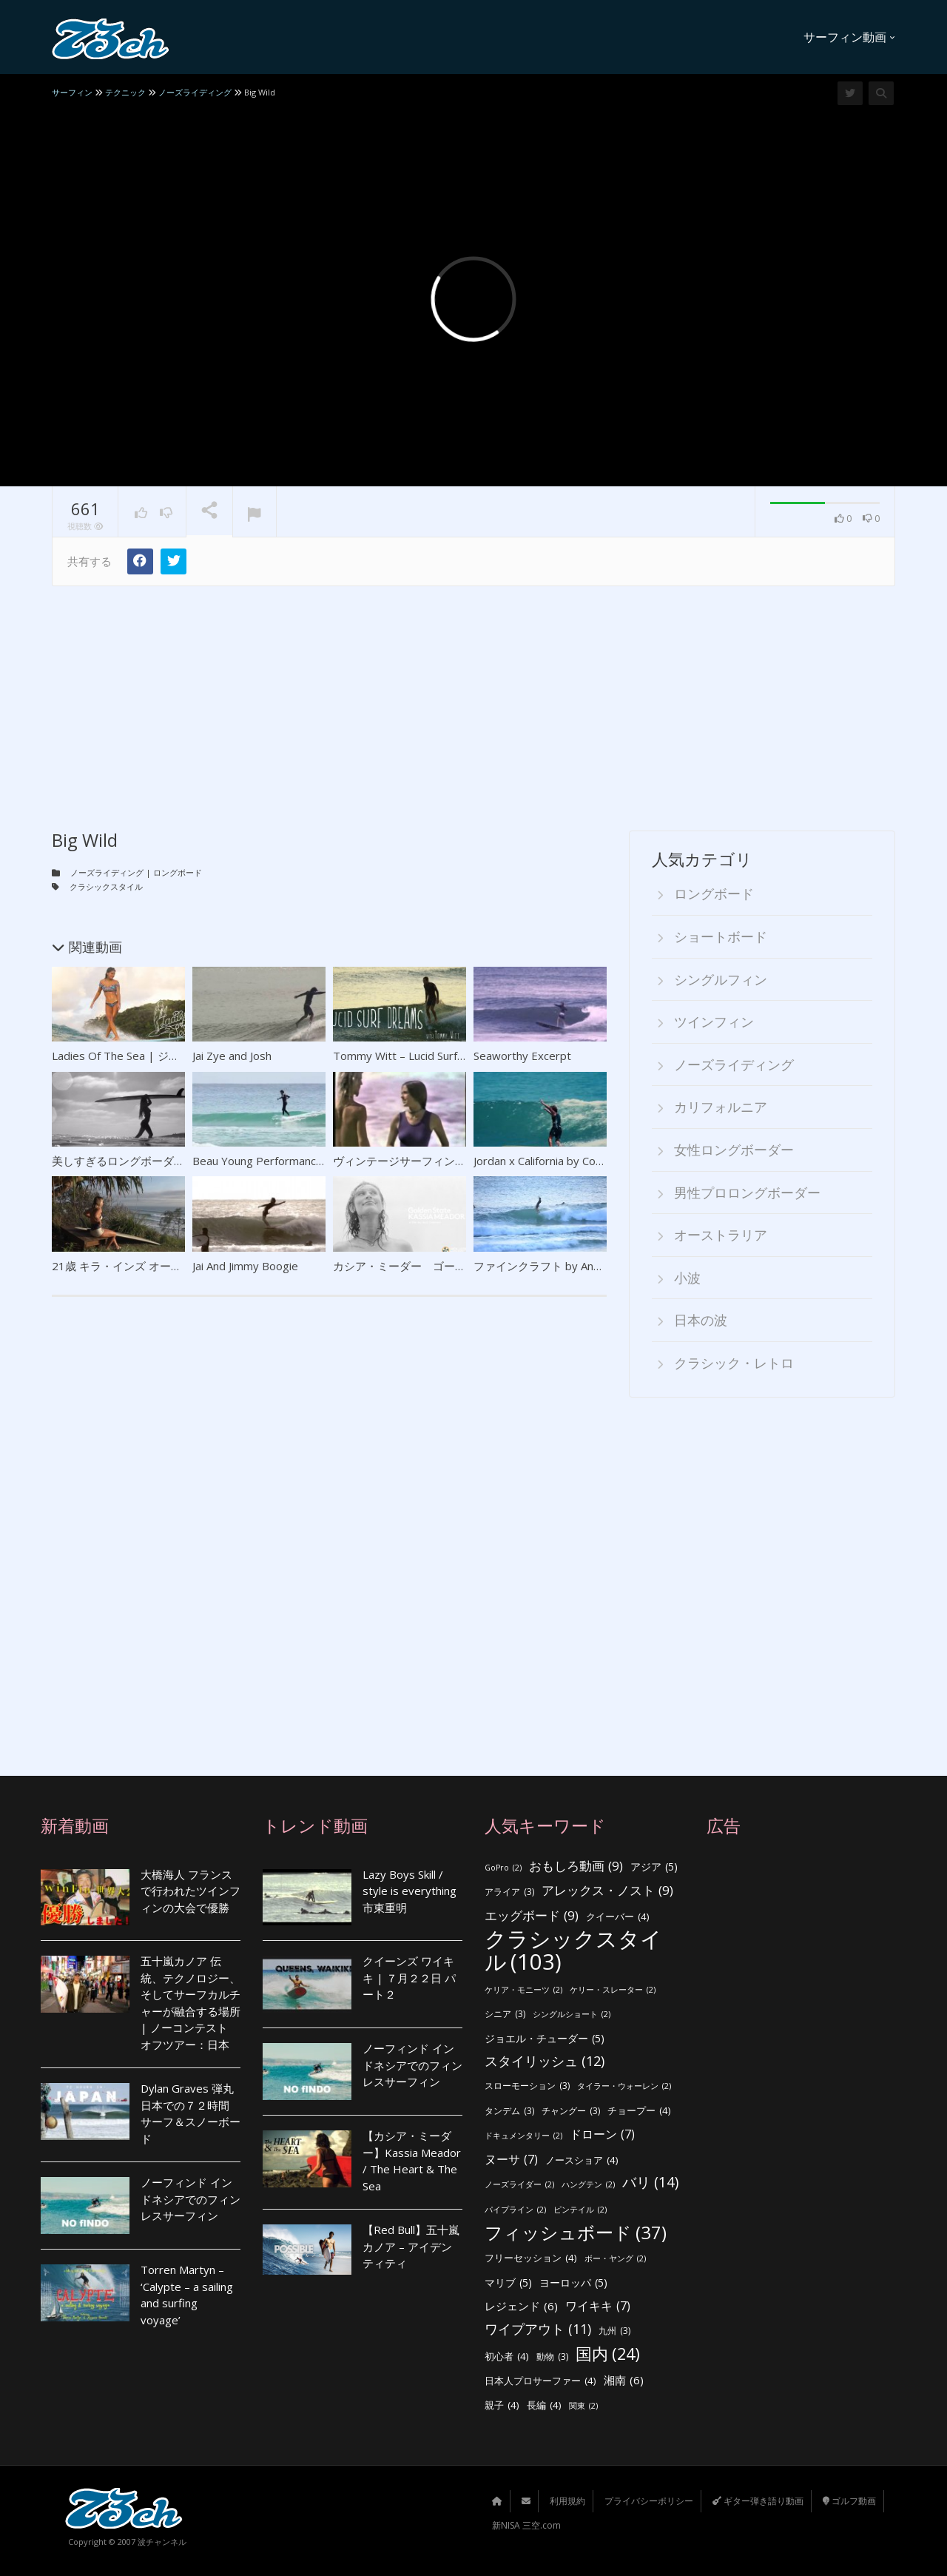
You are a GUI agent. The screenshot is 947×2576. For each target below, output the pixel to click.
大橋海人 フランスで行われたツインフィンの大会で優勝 (190, 1891)
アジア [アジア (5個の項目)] (654, 1867)
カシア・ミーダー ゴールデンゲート (427, 1265)
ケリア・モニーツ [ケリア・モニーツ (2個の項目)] (523, 1990)
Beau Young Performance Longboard (286, 1160)
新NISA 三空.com (526, 2525)
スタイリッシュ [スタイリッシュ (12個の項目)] (544, 2061)
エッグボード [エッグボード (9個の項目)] (532, 1916)
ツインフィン (714, 1021)
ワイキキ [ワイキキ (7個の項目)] (597, 2306)
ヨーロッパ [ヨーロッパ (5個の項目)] (573, 2283)
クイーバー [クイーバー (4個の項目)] (618, 1916)
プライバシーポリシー (648, 2501)
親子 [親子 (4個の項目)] (502, 2405)
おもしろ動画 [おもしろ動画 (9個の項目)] (576, 1866)
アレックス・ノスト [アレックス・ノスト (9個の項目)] (607, 1890)
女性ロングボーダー (734, 1149)
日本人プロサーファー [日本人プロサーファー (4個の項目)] (540, 2380)
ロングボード (177, 872)
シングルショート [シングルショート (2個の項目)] (571, 2014)
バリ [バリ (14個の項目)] (650, 2182)
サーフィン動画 (849, 37)
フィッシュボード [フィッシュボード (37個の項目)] (576, 2232)
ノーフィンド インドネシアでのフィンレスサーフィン (190, 2199)
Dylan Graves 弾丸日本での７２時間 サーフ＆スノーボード (190, 2113)
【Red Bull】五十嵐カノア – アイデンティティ (411, 2246)
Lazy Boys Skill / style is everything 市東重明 (409, 1891)
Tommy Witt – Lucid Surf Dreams (417, 1055)
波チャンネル (162, 2541)
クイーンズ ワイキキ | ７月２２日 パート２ (409, 1977)
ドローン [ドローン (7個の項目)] (602, 2134)
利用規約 (567, 2501)
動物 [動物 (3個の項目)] (552, 2357)
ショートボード (720, 936)
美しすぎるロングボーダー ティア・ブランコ (164, 1160)
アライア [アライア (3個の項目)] (509, 1892)
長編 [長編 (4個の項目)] (544, 2405)
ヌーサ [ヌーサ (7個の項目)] (511, 2159)
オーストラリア (720, 1235)
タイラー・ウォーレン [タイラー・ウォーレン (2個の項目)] (624, 2086)
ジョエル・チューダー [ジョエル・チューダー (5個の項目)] (544, 2038)
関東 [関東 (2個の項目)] (583, 2406)
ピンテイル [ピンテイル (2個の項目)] (580, 2209)
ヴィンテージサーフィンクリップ (416, 1160)
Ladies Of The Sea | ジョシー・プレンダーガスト (177, 1055)
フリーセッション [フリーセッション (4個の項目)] (531, 2258)
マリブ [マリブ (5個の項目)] (508, 2283)
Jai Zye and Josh (232, 1055)
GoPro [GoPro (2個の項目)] (503, 1867)
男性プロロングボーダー (747, 1192)
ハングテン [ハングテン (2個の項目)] (588, 2184)
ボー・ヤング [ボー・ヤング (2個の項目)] (615, 2258)
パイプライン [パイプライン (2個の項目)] (515, 2209)
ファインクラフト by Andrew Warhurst (572, 1265)
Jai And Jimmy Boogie (245, 1265)
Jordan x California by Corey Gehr (557, 1160)
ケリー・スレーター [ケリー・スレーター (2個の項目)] (613, 1990)
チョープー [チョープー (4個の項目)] (639, 2110)
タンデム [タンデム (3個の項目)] (509, 2111)
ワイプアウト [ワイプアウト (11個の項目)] (538, 2329)
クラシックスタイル (106, 886)
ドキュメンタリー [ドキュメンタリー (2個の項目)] (523, 2135)
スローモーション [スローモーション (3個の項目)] (527, 2086)
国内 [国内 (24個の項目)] (608, 2354)
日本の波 (700, 1320)
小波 (687, 1278)
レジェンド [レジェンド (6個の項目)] (521, 2306)
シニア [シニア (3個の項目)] (505, 2014)
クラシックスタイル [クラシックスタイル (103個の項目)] (573, 1950)
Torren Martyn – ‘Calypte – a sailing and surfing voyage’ (187, 2294)
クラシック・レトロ (734, 1363)
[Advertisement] (473, 697)
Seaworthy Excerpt (522, 1055)
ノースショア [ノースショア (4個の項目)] (582, 2160)
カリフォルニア (720, 1107)
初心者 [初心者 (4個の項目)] (507, 2356)
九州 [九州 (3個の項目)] (614, 2331)
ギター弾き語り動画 (757, 2501)
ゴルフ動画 (849, 2501)
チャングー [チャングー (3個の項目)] (571, 2111)
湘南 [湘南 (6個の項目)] (624, 2380)
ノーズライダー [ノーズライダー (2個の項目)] (519, 2184)
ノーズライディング (107, 872)
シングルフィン (720, 979)
